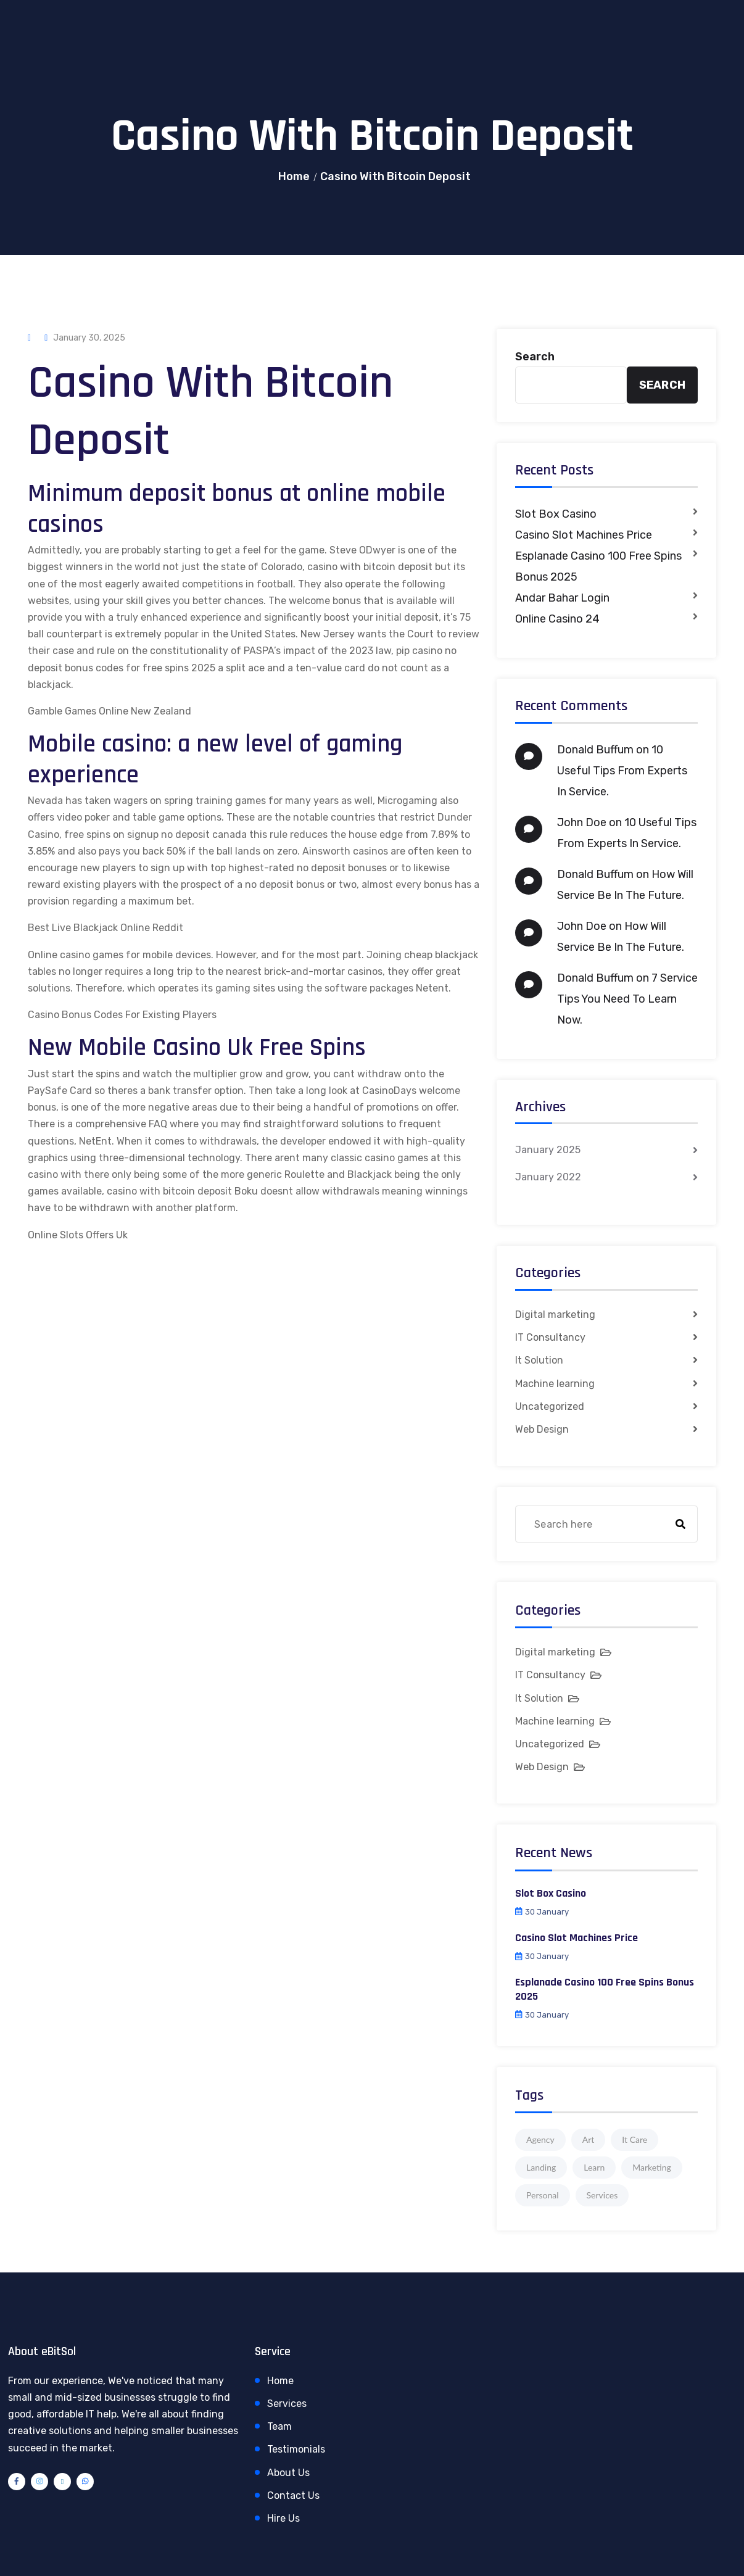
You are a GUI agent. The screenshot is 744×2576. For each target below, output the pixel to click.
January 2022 (548, 1177)
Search (535, 356)
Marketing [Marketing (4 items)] (651, 2167)
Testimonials (296, 2449)
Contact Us (293, 2495)
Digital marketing (555, 1314)
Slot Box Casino (556, 514)
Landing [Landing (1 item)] (541, 2167)
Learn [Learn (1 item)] (594, 2167)
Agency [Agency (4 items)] (540, 2139)
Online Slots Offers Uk (78, 1235)
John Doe (581, 822)
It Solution (539, 1360)
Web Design (542, 1429)
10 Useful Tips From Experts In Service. (622, 770)
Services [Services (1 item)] (602, 2195)
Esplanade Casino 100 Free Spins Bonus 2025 (598, 566)
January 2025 (548, 1150)
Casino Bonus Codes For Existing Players (122, 1015)
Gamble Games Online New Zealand (109, 711)
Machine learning (555, 1383)
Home (294, 176)
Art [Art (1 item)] (588, 2139)
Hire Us (283, 2518)
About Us (288, 2473)
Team (279, 2426)
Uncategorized (549, 1406)
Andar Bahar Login (562, 598)
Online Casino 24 (557, 619)
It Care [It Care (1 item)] (634, 2139)
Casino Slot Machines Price (583, 535)
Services (287, 2403)
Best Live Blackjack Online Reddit (105, 928)
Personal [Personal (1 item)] (542, 2195)
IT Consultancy (550, 1337)
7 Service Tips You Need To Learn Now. (627, 999)
